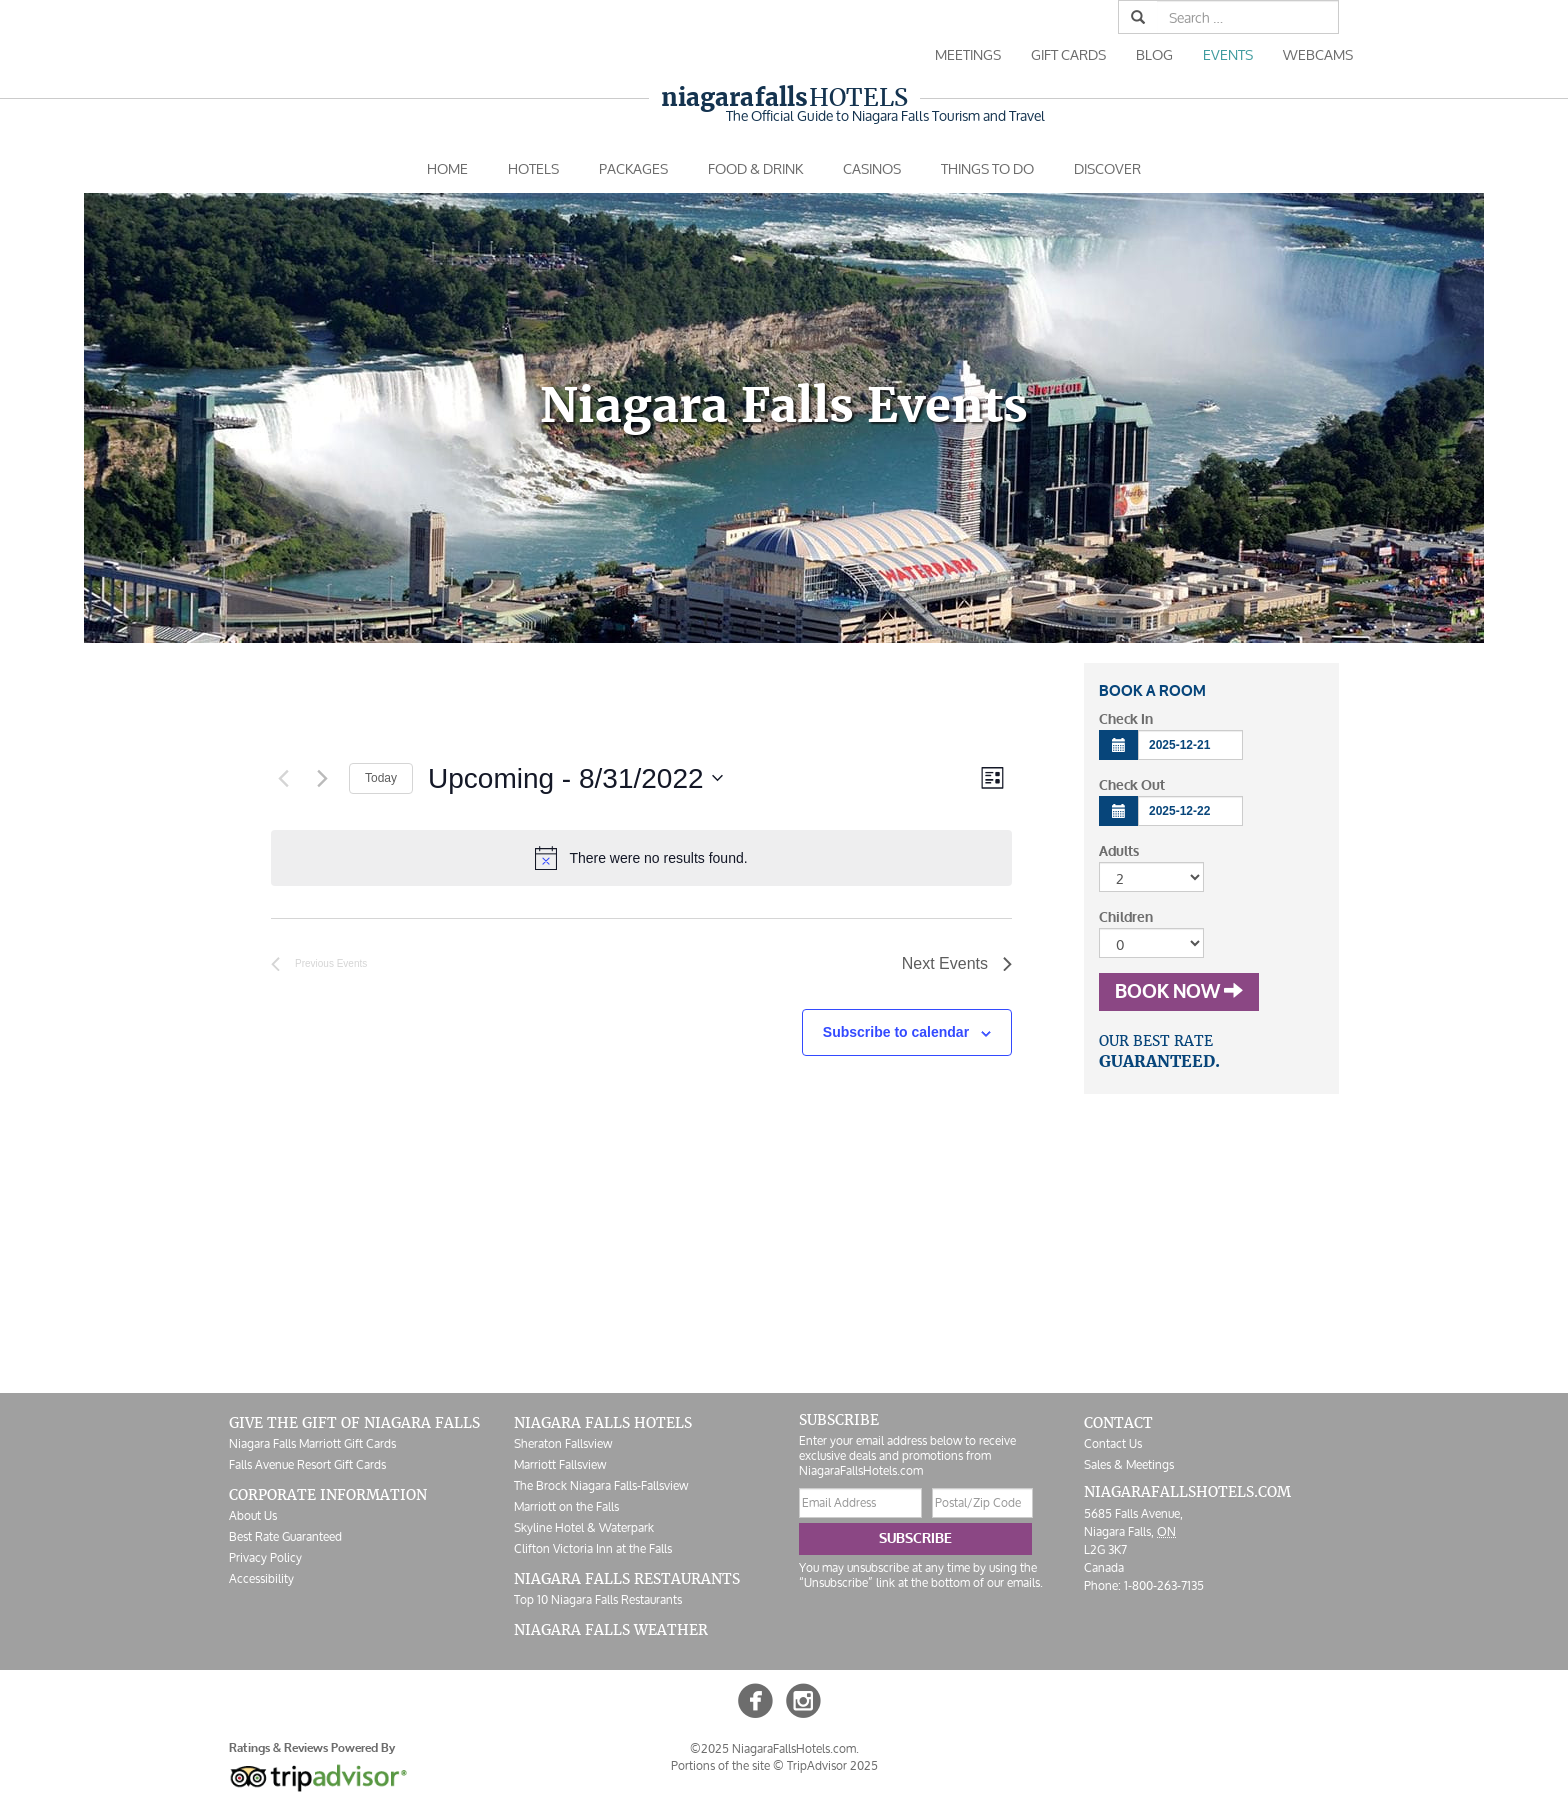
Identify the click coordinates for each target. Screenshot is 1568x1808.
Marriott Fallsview (560, 1464)
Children (1126, 917)
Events (1228, 54)
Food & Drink (755, 168)
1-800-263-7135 (1164, 1585)
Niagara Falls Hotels (603, 1423)
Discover (1107, 168)
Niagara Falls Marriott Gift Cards (312, 1443)
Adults (1119, 851)
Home (447, 168)
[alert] (641, 858)
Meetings (968, 54)
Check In (1126, 719)
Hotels (784, 97)
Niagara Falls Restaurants (627, 1579)
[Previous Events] (283, 778)
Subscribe (915, 1538)
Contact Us (1113, 1443)
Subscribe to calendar (896, 1032)
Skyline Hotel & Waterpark (584, 1527)
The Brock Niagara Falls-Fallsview (601, 1485)
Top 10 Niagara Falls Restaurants (598, 1599)
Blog (1154, 54)
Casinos (872, 168)
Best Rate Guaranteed (285, 1536)
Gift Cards (1068, 54)
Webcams (1318, 54)
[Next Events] (322, 778)
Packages (633, 168)
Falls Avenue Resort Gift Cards (307, 1464)
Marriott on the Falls (566, 1506)
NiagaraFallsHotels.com (1187, 1492)
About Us (253, 1515)
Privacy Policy (265, 1557)
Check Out (1132, 785)
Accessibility (261, 1578)
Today (381, 778)
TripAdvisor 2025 (832, 1765)
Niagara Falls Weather (611, 1630)
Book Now (1179, 992)
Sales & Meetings (1129, 1464)
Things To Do (987, 168)
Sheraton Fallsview (563, 1443)
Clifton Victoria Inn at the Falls (593, 1548)
